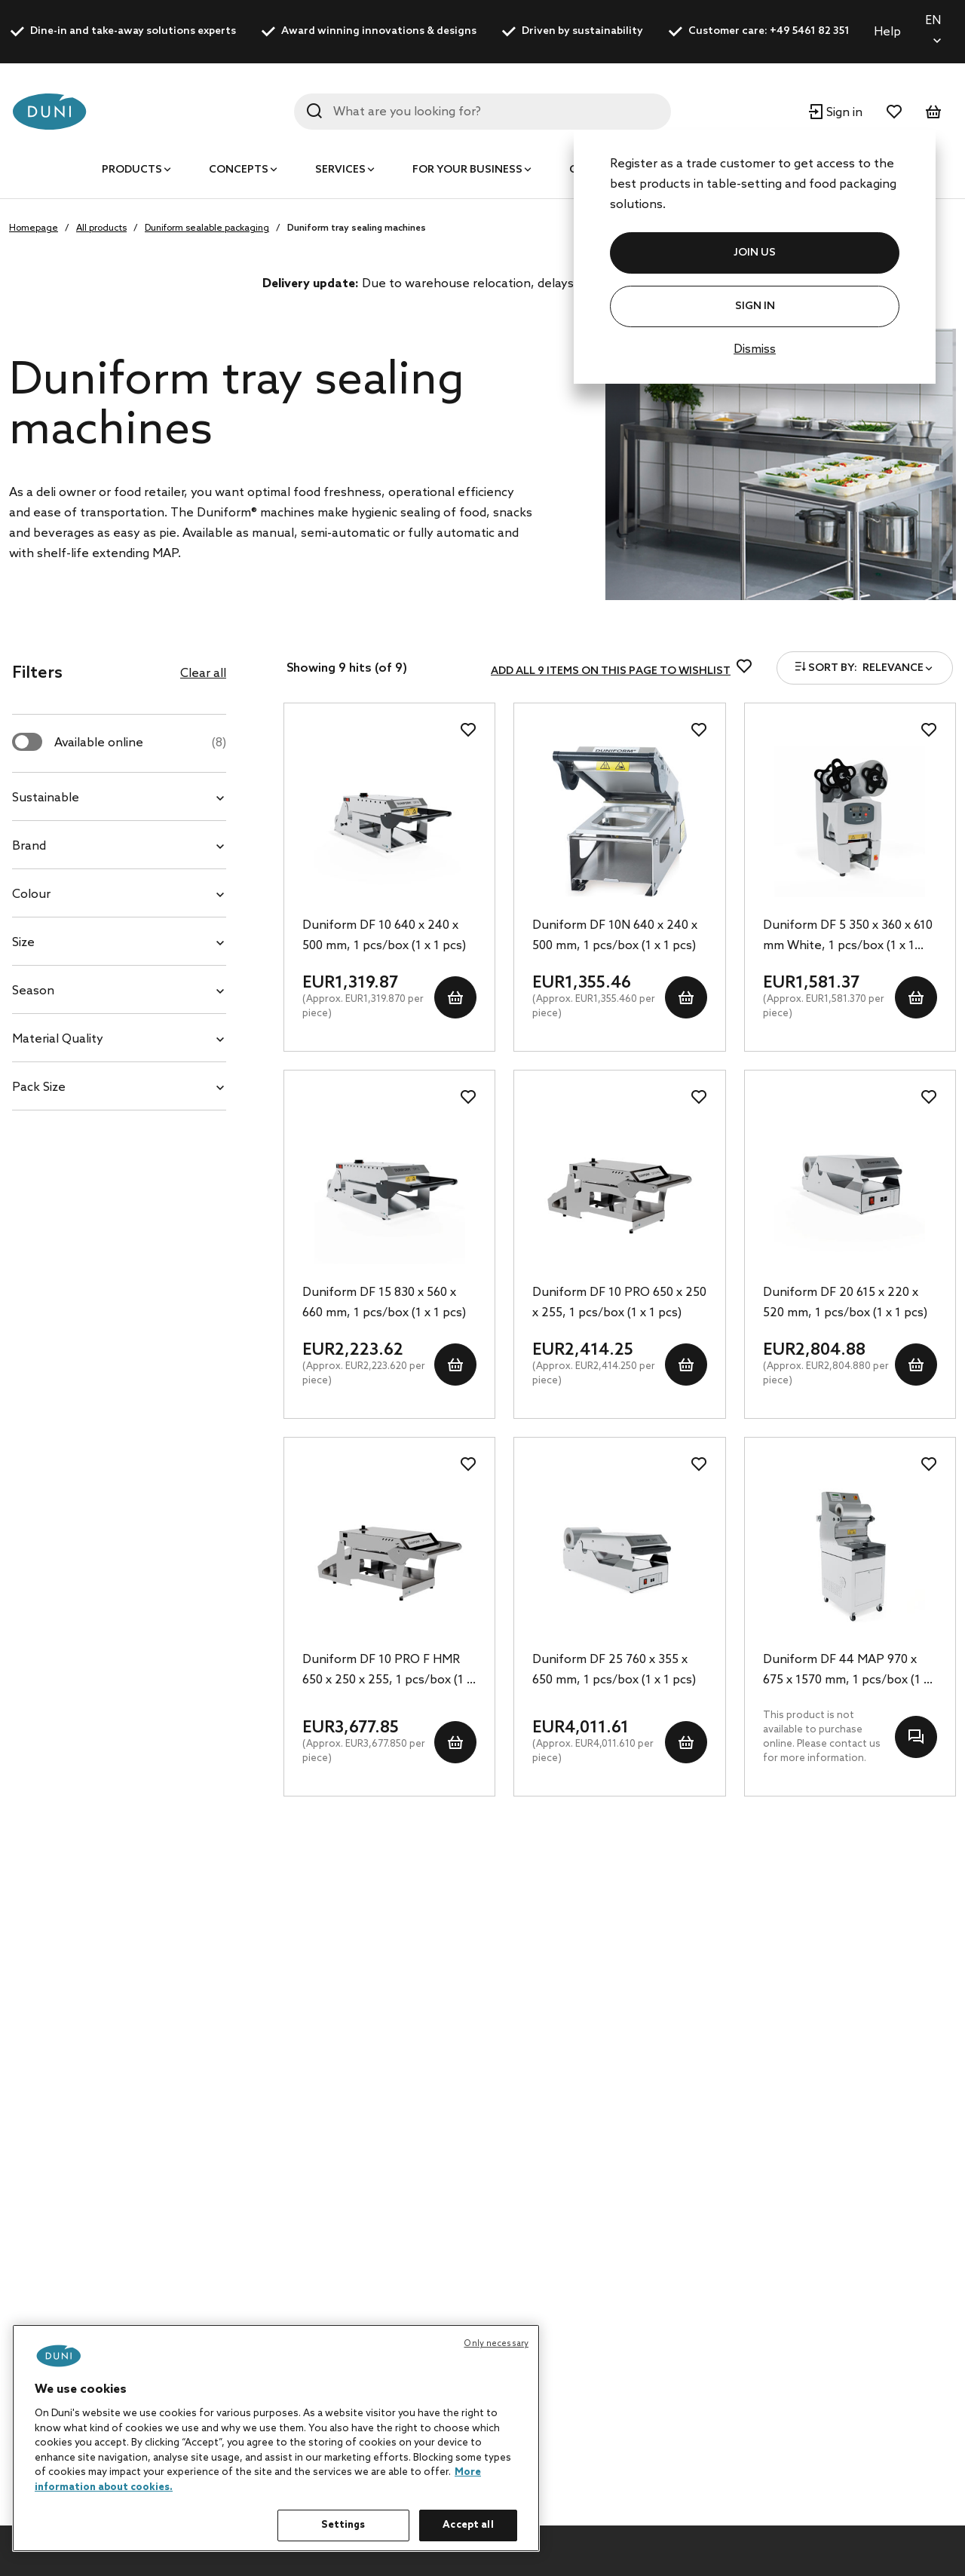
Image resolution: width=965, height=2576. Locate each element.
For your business (467, 170)
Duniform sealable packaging (207, 228)
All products (101, 228)
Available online (140, 743)
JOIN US (755, 253)
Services (340, 170)
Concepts (238, 170)
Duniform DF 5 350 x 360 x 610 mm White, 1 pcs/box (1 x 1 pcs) (848, 937)
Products (132, 170)
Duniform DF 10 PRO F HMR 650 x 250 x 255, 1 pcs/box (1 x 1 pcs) (387, 1671)
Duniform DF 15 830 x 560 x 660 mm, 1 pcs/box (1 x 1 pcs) (384, 1302)
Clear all (203, 673)
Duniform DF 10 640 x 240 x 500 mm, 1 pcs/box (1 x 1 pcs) (384, 935)
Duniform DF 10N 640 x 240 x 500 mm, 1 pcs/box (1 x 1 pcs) (614, 935)
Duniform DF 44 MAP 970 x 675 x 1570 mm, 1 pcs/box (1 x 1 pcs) (846, 1671)
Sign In (755, 306)
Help (887, 32)
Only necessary (496, 2344)
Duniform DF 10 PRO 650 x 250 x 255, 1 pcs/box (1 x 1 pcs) (619, 1302)
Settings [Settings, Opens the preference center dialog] (343, 2525)
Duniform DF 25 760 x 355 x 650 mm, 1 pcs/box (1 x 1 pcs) (614, 1669)
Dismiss (755, 349)
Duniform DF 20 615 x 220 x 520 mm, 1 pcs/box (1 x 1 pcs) (845, 1302)
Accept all (468, 2525)
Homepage (33, 228)
